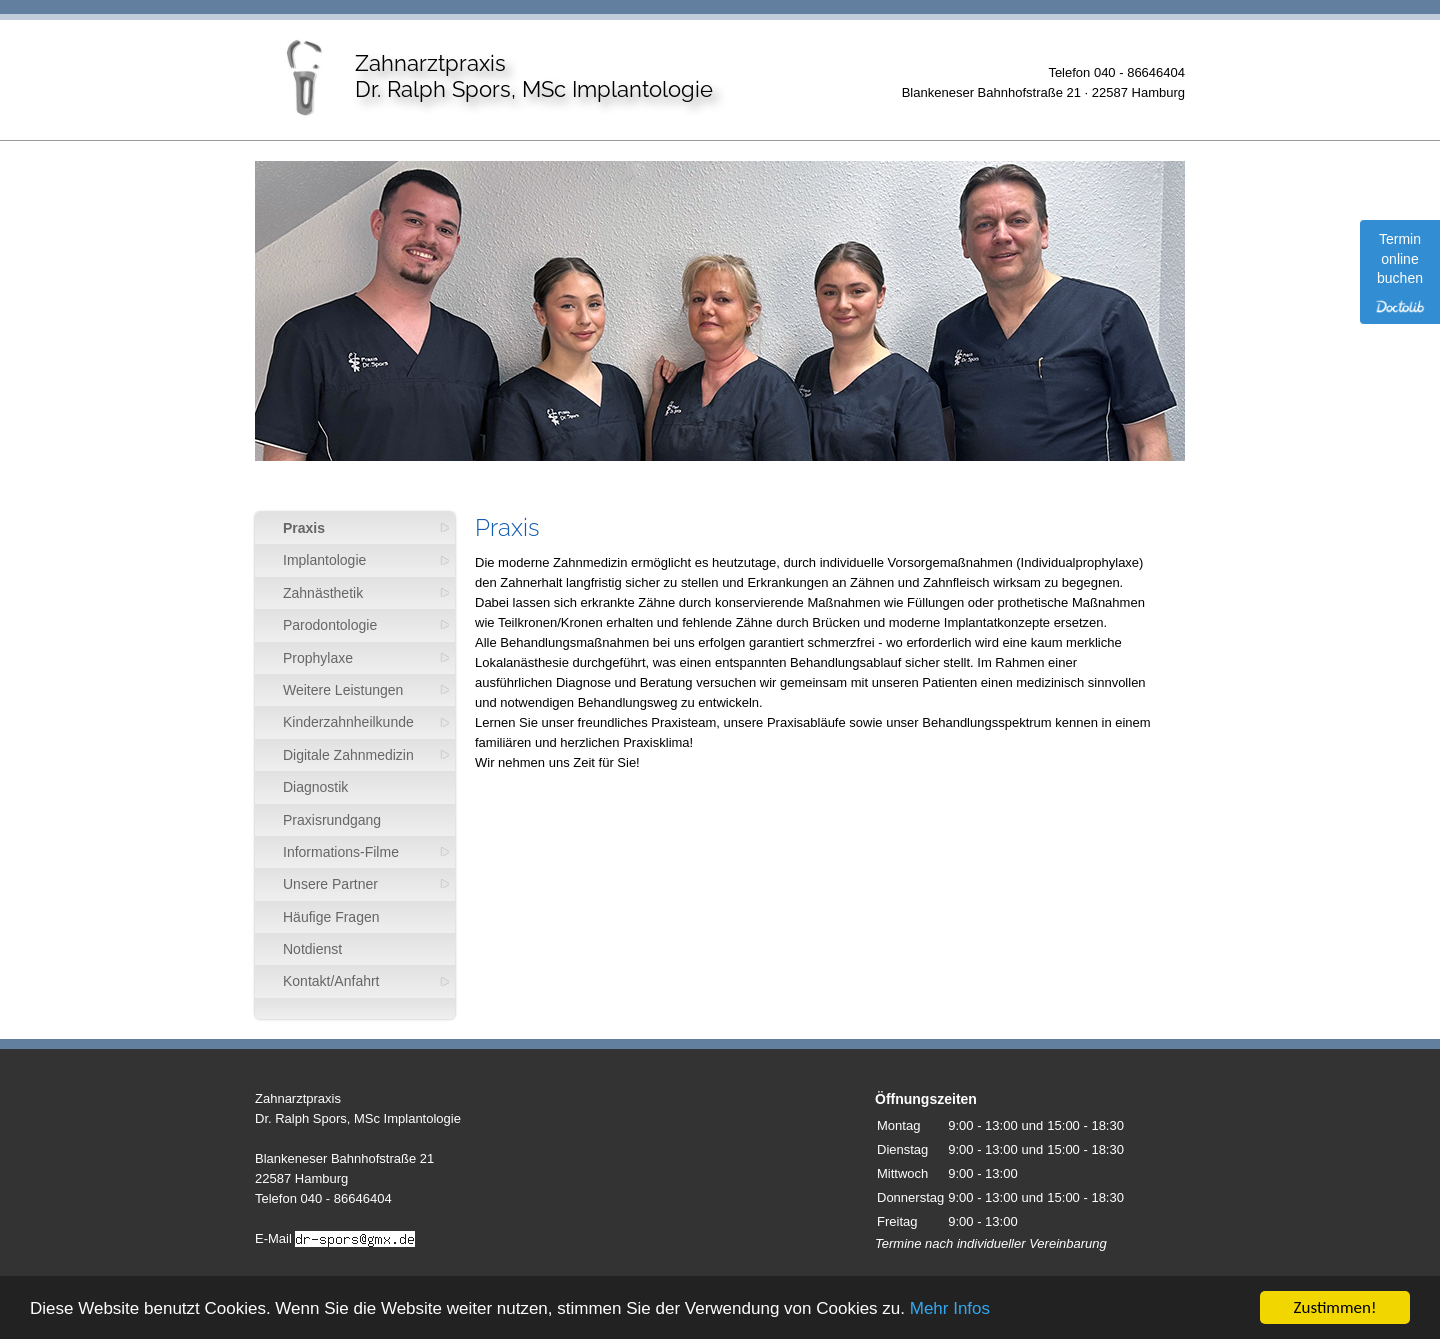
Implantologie (324, 560)
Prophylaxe (318, 658)
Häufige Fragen (331, 917)
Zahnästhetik (323, 593)
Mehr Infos (950, 1309)
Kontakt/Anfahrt (331, 981)
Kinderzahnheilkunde (348, 722)
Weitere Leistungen (343, 690)
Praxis (304, 528)
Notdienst (312, 949)
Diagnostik (315, 787)
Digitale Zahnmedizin (348, 755)
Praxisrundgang (332, 820)
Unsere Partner (330, 884)
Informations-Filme (341, 852)
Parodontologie (330, 625)
